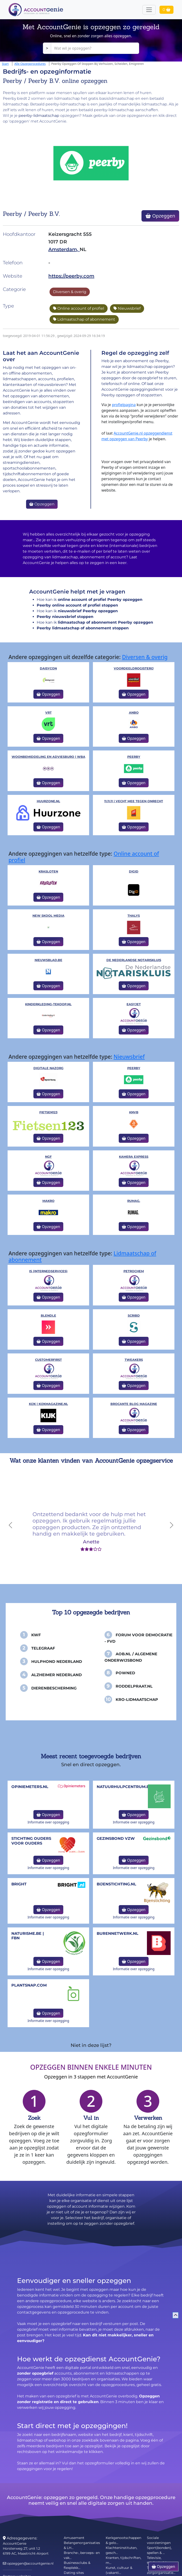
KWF (36, 1635)
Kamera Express (133, 1156)
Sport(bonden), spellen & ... (159, 2550)
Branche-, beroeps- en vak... (82, 2555)
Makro (48, 1201)
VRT (48, 712)
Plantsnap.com (29, 1985)
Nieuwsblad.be (48, 960)
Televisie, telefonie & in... (159, 2560)
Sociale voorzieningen (159, 2540)
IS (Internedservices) (48, 1271)
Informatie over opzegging (48, 1822)
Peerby (133, 757)
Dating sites (74, 2573)
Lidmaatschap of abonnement (84, 319)
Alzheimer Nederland (56, 1675)
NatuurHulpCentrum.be (124, 1786)
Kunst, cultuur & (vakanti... (119, 2570)
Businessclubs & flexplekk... (77, 2565)
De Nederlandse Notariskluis (133, 960)
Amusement (74, 2538)
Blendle (48, 1315)
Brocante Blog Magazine (133, 1404)
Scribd (134, 1315)
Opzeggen (160, 216)
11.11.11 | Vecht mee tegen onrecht (133, 801)
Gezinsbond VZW (116, 1838)
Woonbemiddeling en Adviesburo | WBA (48, 757)
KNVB (133, 1112)
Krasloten (48, 871)
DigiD (133, 871)
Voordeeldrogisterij (134, 668)
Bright (19, 1884)
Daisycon (48, 668)
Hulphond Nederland (56, 1661)
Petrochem (133, 1271)
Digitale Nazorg (48, 1068)
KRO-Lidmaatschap (137, 1699)
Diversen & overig (69, 291)
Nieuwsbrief (127, 308)
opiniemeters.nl (29, 1786)
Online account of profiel (78, 308)
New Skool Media (48, 915)
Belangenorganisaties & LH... (82, 2545)
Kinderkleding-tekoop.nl (48, 1004)
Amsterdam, (64, 249)
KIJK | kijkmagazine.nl (48, 1404)
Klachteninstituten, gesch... (121, 2550)
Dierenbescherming (54, 1688)
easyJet (134, 1004)
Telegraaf (43, 1648)
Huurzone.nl (48, 801)
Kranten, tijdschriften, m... (123, 2560)
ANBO (134, 712)
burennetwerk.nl (117, 1933)
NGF (48, 1156)
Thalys (133, 915)
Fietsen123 (48, 1112)
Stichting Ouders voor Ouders (31, 1840)
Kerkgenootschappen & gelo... (123, 2540)
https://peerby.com (71, 276)
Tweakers (134, 1360)
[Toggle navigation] (149, 9)
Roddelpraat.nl (134, 1686)
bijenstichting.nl (116, 1884)
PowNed (125, 1673)
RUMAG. (133, 1201)
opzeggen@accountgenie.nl (28, 2563)
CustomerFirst (48, 1360)
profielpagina (124, 404)
